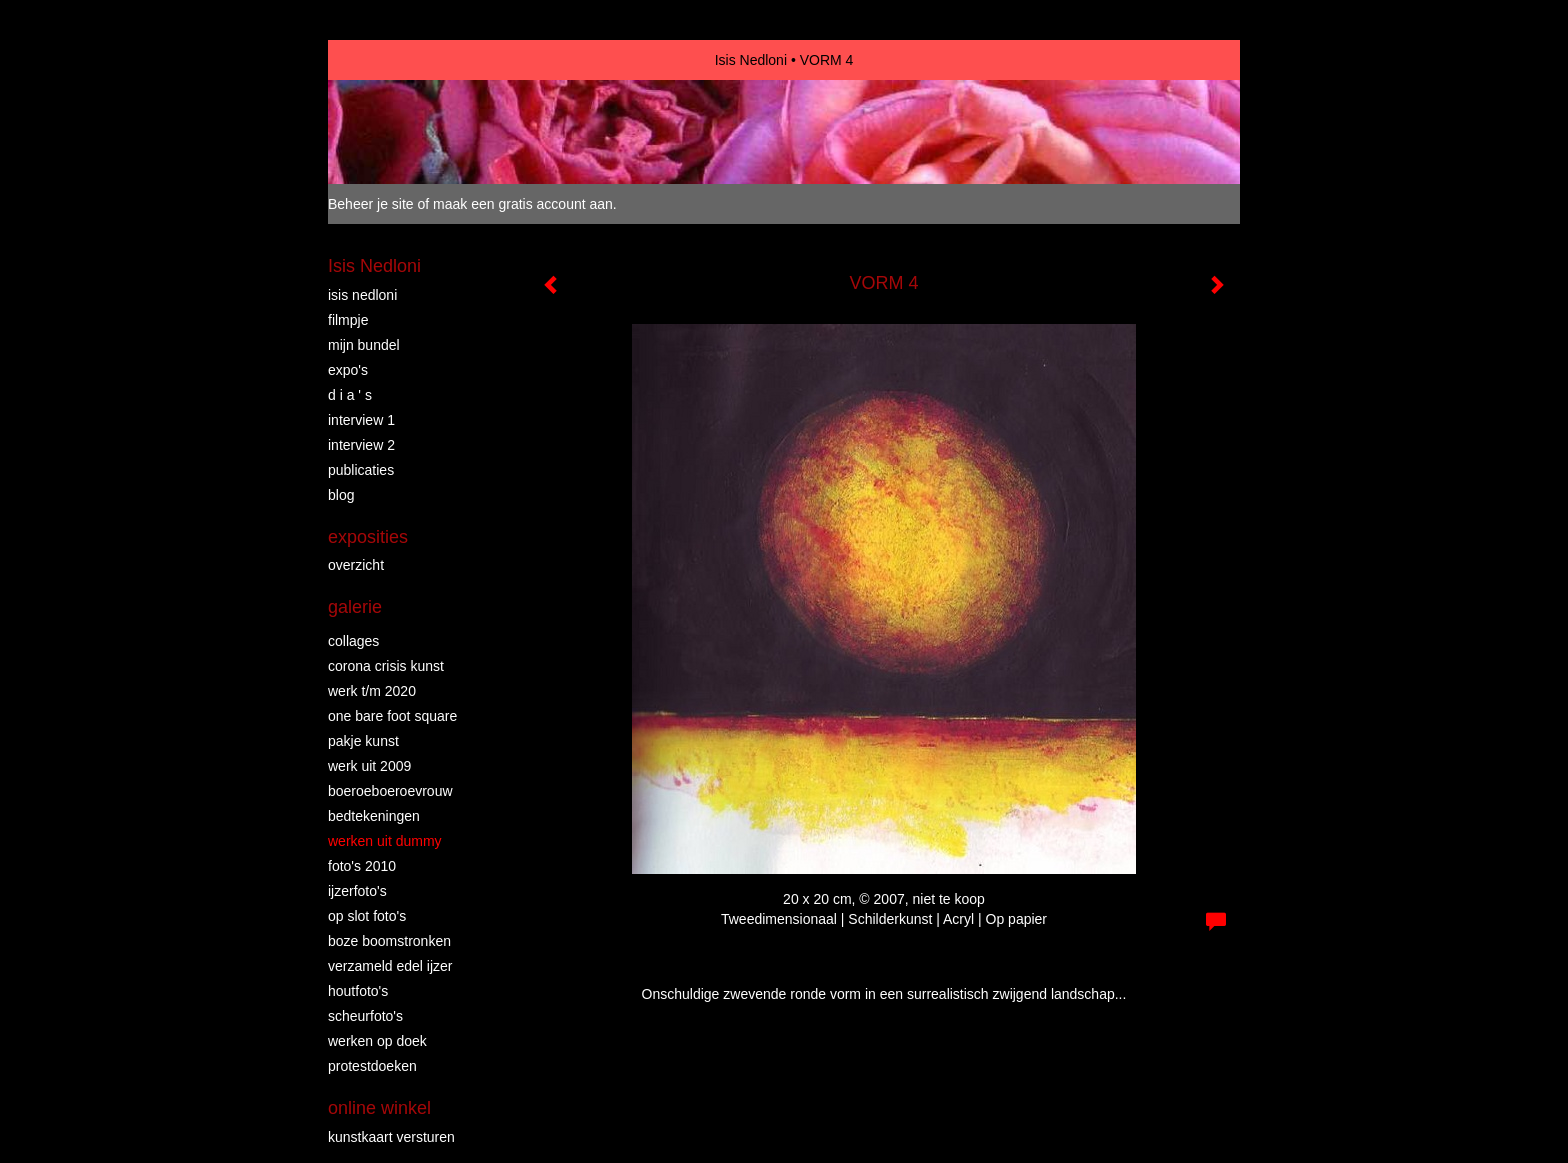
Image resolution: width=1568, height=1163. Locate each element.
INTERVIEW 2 (361, 445)
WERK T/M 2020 (372, 691)
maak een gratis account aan (523, 204)
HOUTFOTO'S (358, 991)
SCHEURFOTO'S (365, 1016)
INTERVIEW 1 (361, 420)
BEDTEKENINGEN (374, 816)
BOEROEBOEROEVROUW (390, 791)
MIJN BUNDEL (364, 345)
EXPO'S (348, 370)
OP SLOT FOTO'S (367, 916)
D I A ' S (350, 395)
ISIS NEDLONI (362, 295)
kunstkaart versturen (391, 1137)
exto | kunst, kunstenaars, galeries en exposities (384, 60)
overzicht (356, 565)
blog (341, 495)
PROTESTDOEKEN (372, 1066)
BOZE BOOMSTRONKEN (389, 941)
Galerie (355, 607)
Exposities (368, 537)
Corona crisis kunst (386, 666)
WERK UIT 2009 (369, 766)
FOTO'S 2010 (362, 866)
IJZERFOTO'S (357, 891)
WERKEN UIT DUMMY (385, 841)
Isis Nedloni (751, 60)
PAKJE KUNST (363, 741)
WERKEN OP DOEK (377, 1041)
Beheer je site (371, 204)
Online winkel (379, 1108)
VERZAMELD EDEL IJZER (390, 966)
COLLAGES (353, 641)
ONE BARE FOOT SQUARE (392, 716)
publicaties (361, 470)
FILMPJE (348, 320)
